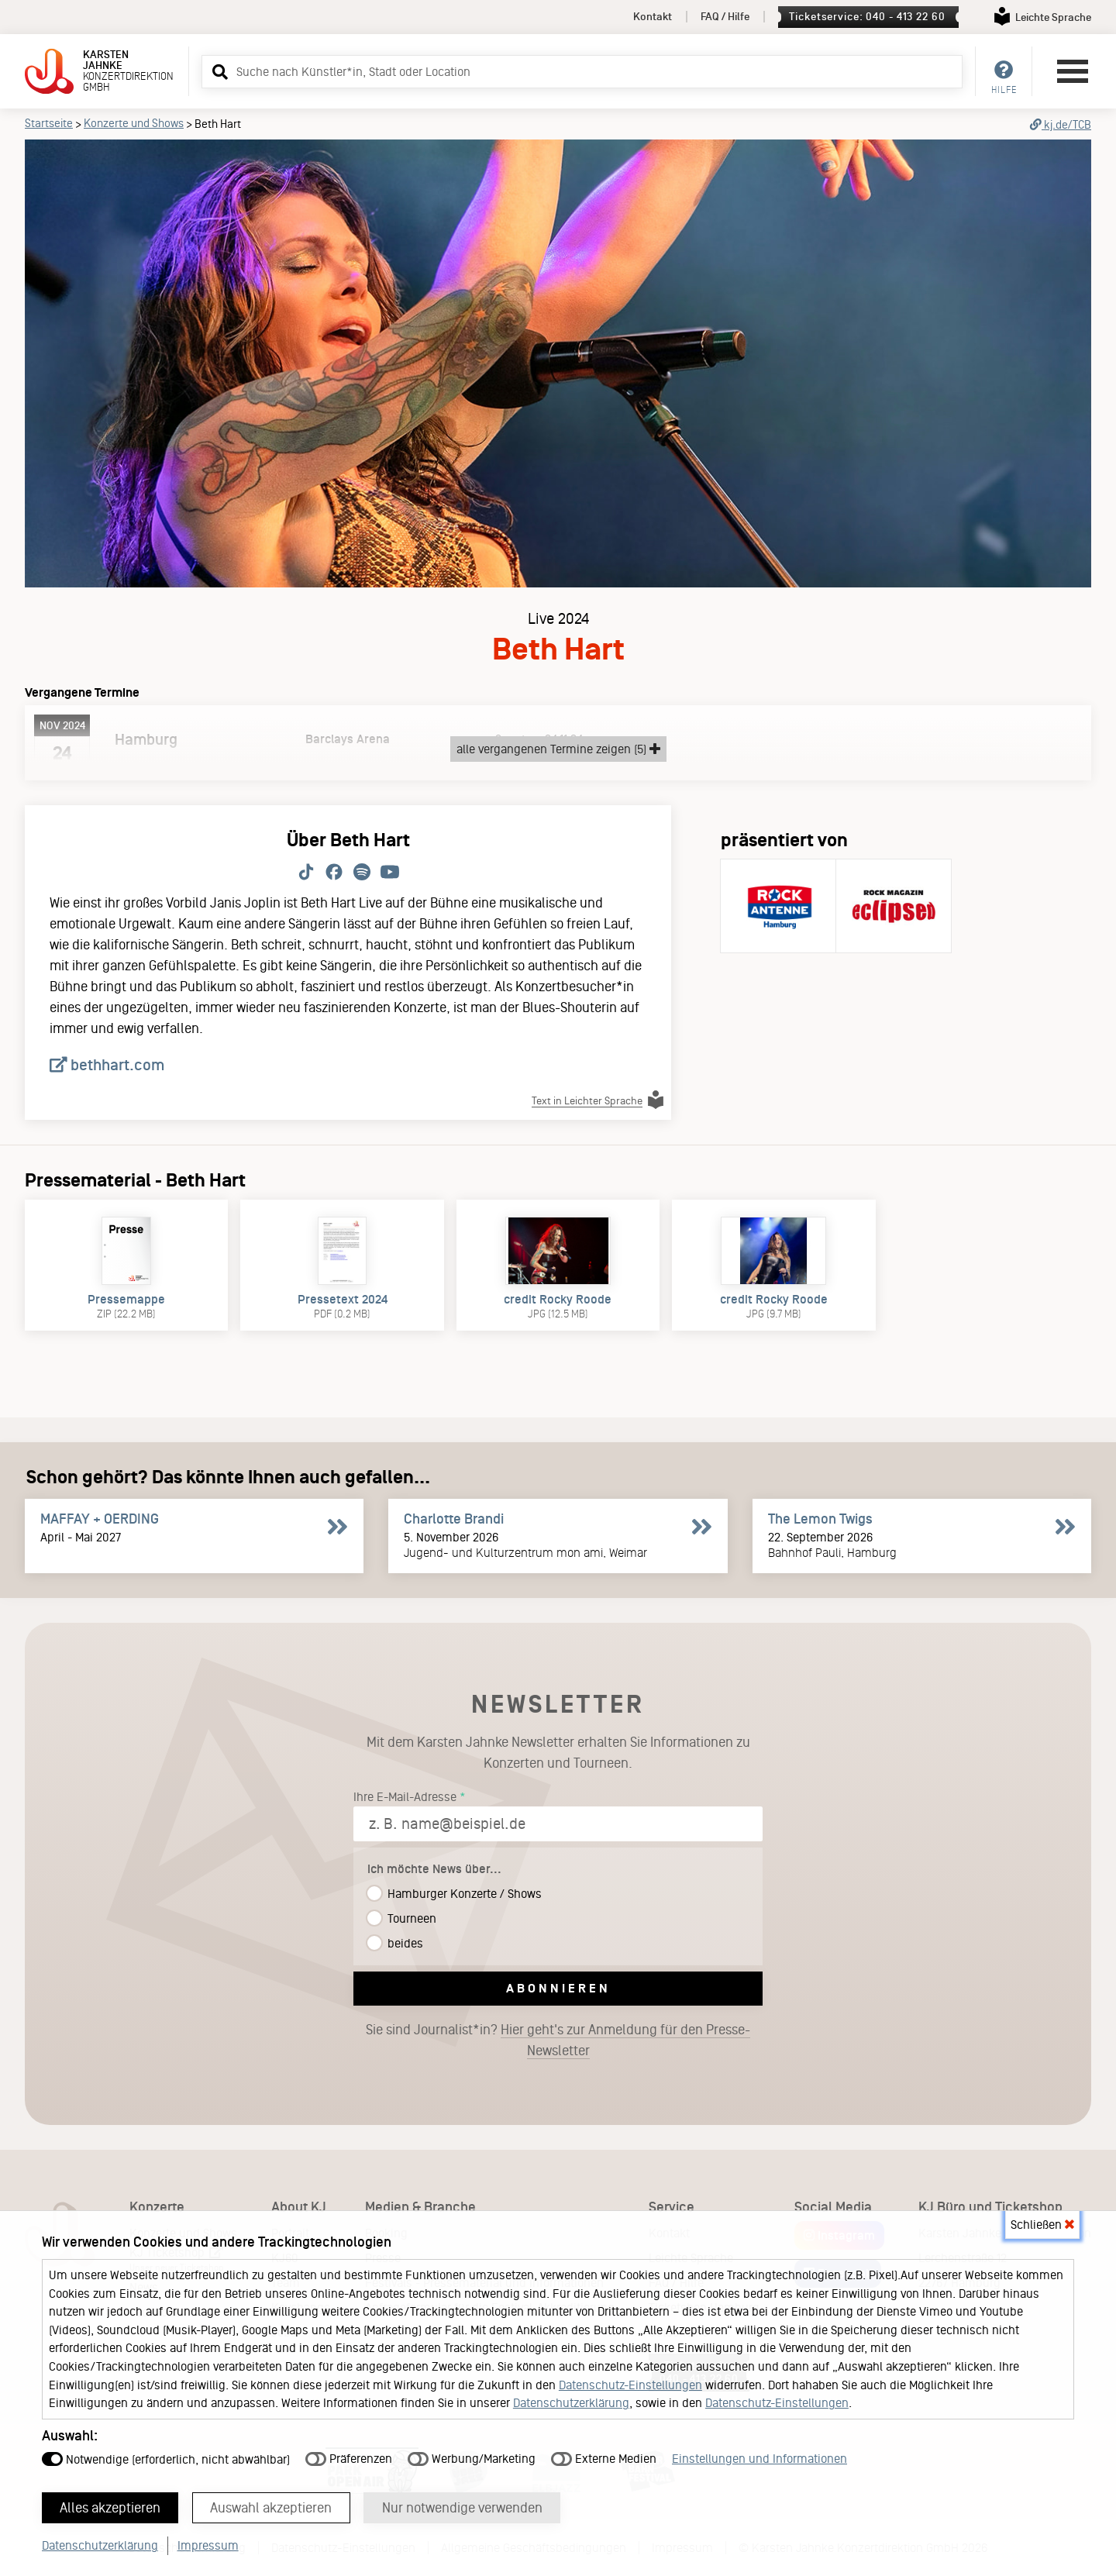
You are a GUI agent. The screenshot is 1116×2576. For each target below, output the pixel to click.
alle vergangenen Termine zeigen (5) (558, 749)
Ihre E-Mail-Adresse (404, 1796)
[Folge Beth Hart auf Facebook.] (334, 873)
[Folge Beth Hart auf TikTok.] (306, 873)
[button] (217, 71)
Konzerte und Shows (134, 123)
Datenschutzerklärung (571, 2402)
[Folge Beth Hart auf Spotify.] (362, 873)
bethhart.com (107, 1064)
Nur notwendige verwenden (464, 2507)
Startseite (49, 123)
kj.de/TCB (1060, 125)
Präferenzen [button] (348, 2457)
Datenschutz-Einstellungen (630, 2384)
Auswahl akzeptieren (272, 2507)
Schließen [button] (1042, 2223)
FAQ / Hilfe (725, 16)
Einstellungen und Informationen (759, 2457)
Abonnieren (558, 1988)
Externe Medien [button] (603, 2457)
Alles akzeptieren (110, 2507)
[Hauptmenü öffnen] (1072, 71)
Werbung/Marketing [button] (472, 2457)
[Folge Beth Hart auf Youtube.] (389, 873)
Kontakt (652, 16)
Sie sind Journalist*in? (558, 2040)
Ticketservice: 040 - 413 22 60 (867, 16)
